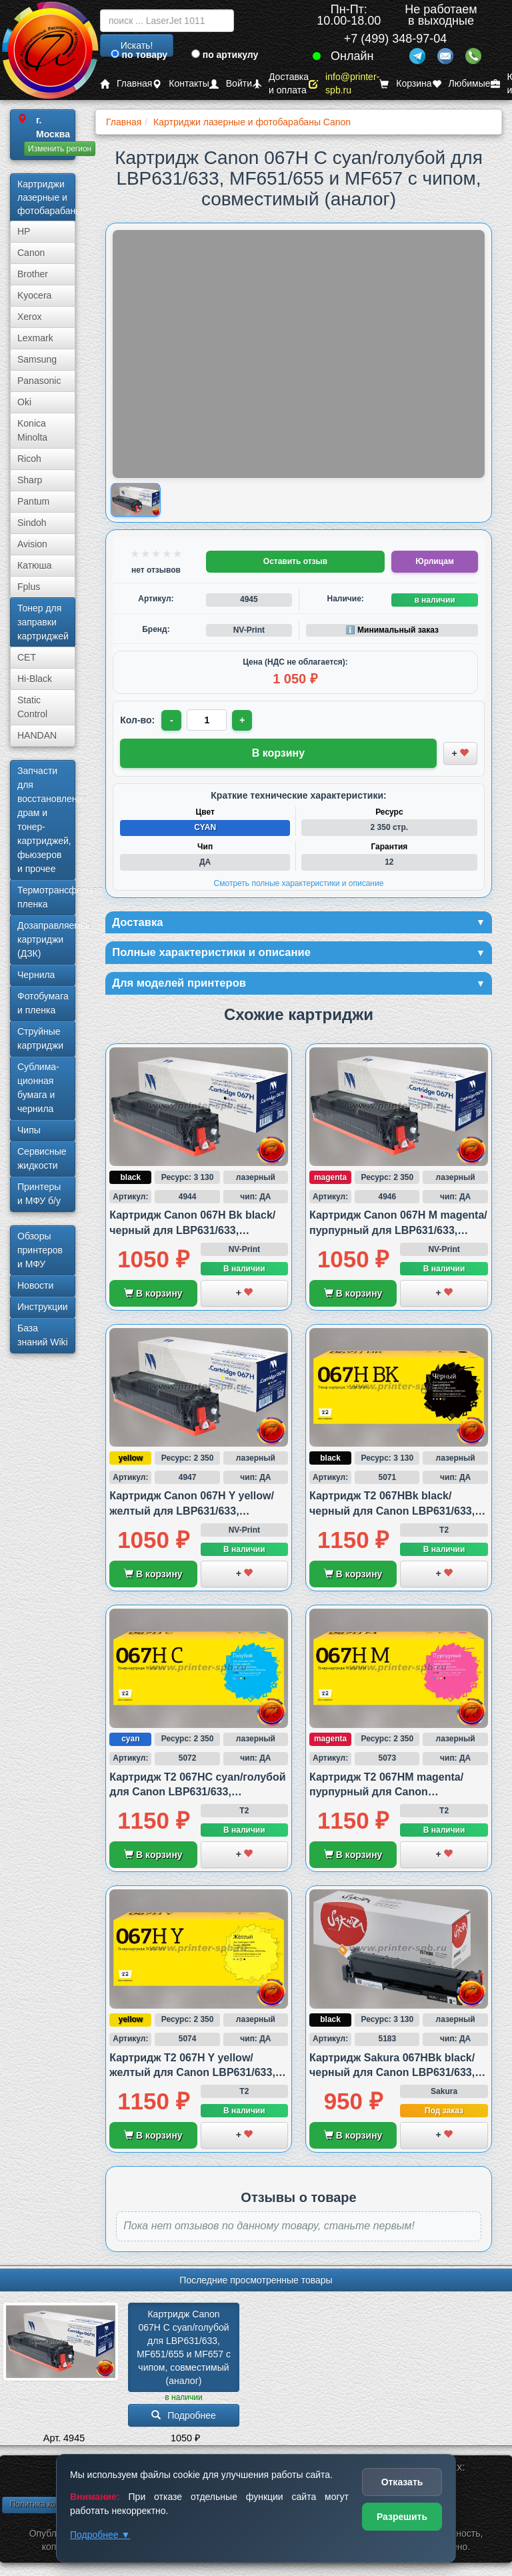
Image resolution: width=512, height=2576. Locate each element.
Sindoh (32, 522)
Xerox (29, 316)
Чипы (29, 1130)
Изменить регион (59, 148)
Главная (126, 83)
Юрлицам (434, 561)
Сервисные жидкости (42, 1158)
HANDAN (37, 735)
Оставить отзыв (295, 561)
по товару (139, 54)
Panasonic (39, 380)
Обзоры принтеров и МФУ (40, 1250)
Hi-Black (34, 678)
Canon (31, 252)
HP (23, 231)
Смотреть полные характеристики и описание (299, 883)
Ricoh (29, 458)
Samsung (37, 359)
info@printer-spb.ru (344, 84)
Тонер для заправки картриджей (43, 622)
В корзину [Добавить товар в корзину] (278, 753)
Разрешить (402, 2516)
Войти (230, 83)
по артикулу (225, 54)
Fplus (28, 586)
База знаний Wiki (42, 1335)
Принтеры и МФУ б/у (39, 1193)
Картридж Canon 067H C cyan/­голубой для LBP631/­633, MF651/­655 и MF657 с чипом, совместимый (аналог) (185, 2351)
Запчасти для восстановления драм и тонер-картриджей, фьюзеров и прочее (46, 819)
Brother (32, 274)
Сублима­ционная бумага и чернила (38, 1087)
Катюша (34, 565)
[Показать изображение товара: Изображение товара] (136, 500)
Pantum (33, 501)
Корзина (405, 83)
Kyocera (34, 295)
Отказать (402, 2482)
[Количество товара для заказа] (208, 720)
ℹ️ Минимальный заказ (392, 630)
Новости (35, 1285)
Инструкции (42, 1306)
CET (26, 657)
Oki (24, 402)
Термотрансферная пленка (46, 897)
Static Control (32, 707)
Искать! (137, 45)
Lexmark (35, 338)
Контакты (180, 83)
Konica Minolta (32, 430)
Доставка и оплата (280, 84)
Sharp (29, 480)
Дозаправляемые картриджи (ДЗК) (46, 939)
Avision (32, 544)
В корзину (153, 1297)
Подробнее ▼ (100, 2534)
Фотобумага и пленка (43, 1003)
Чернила (36, 974)
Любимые (461, 83)
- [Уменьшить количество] (172, 720)
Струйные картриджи (40, 1038)
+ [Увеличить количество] (244, 720)
